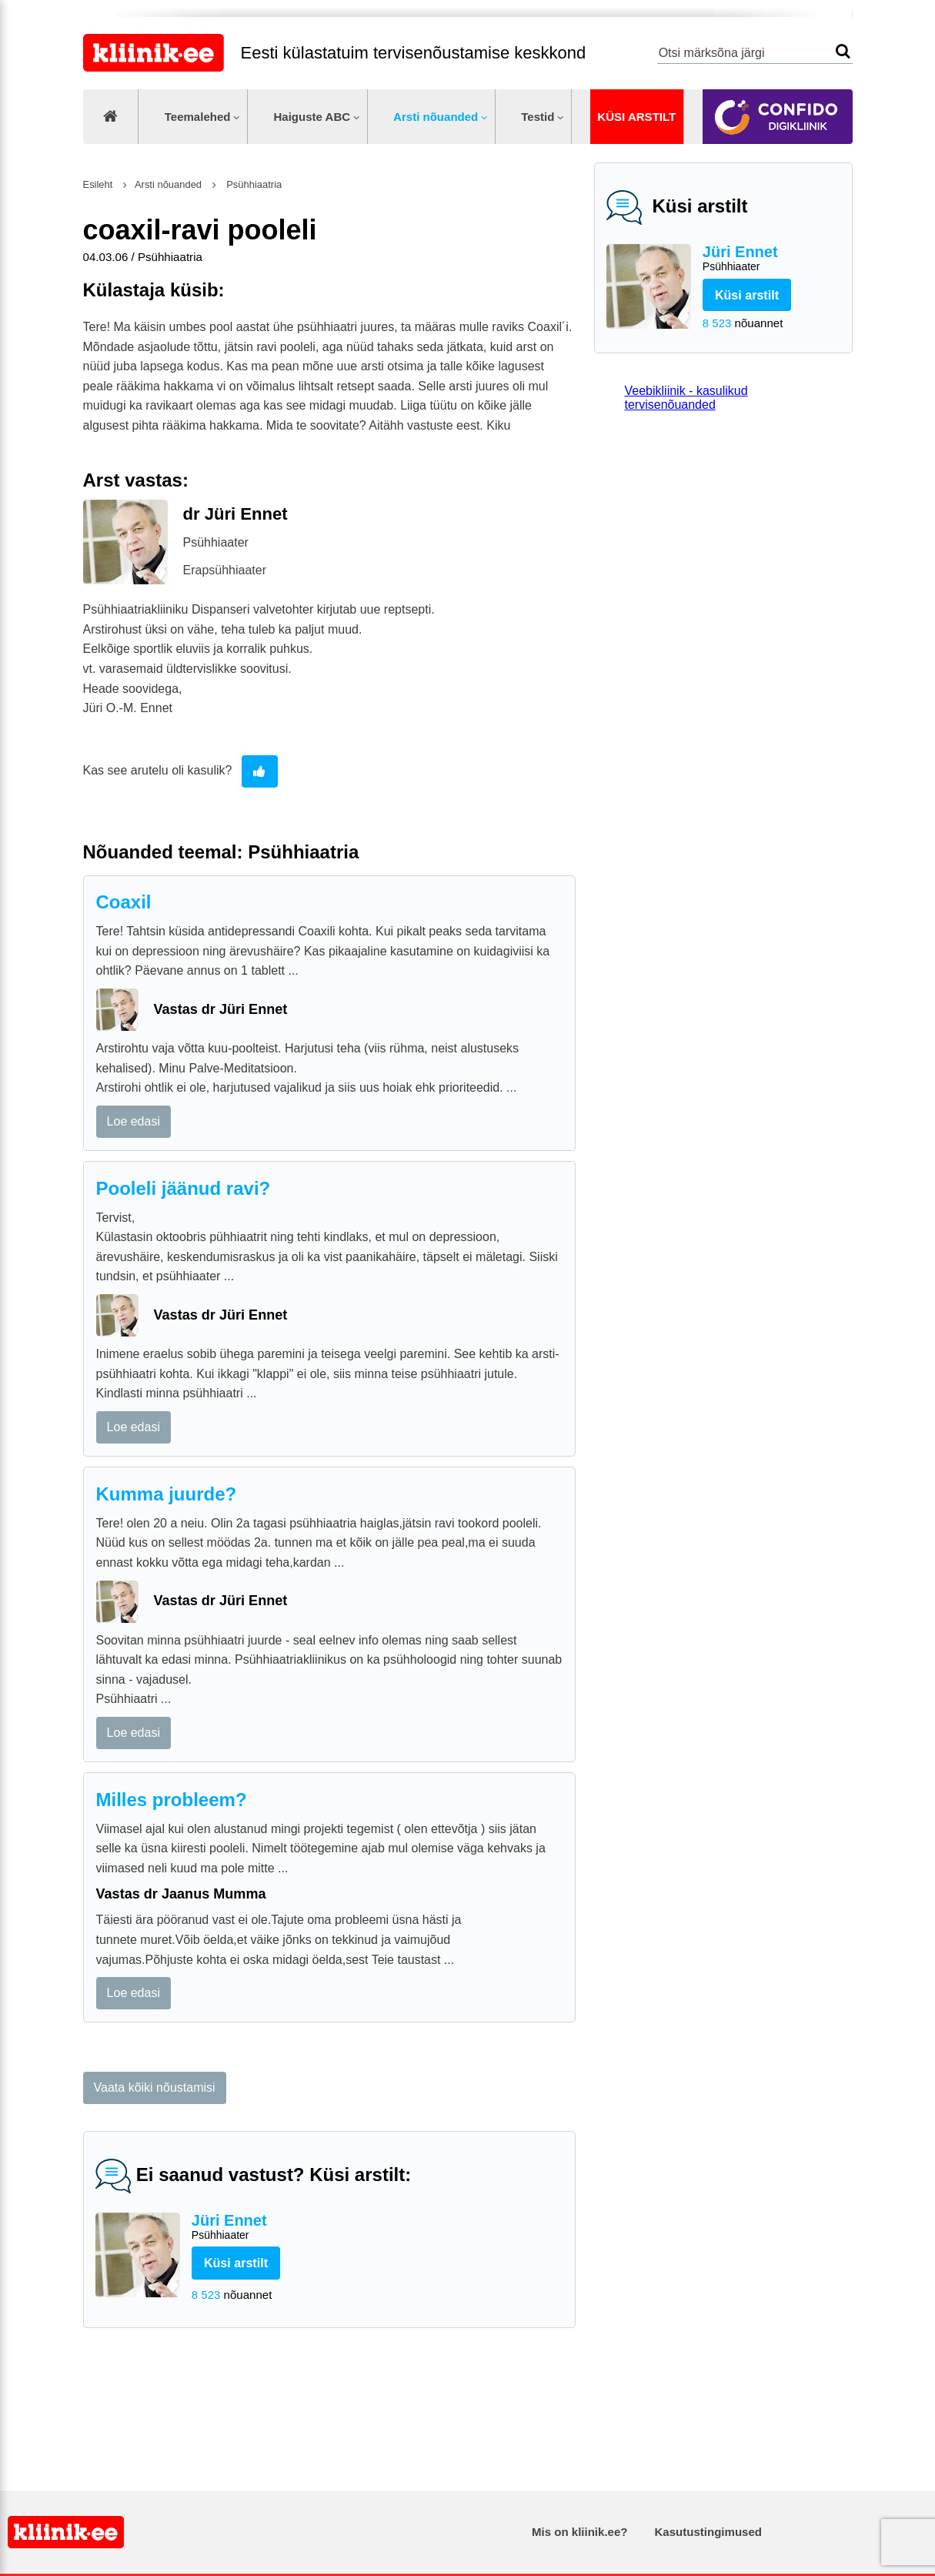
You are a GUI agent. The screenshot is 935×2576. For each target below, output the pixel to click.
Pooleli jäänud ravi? (183, 1188)
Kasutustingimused (708, 2531)
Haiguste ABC (311, 116)
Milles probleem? (171, 1799)
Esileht (98, 184)
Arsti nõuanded (435, 116)
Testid (537, 116)
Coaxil (124, 902)
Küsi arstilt (636, 116)
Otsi (843, 51)
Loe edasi (133, 1121)
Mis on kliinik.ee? (579, 2531)
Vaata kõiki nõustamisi (154, 2087)
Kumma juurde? (166, 1494)
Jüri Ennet (771, 259)
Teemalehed (198, 116)
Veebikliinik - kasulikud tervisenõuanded (686, 397)
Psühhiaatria (253, 184)
